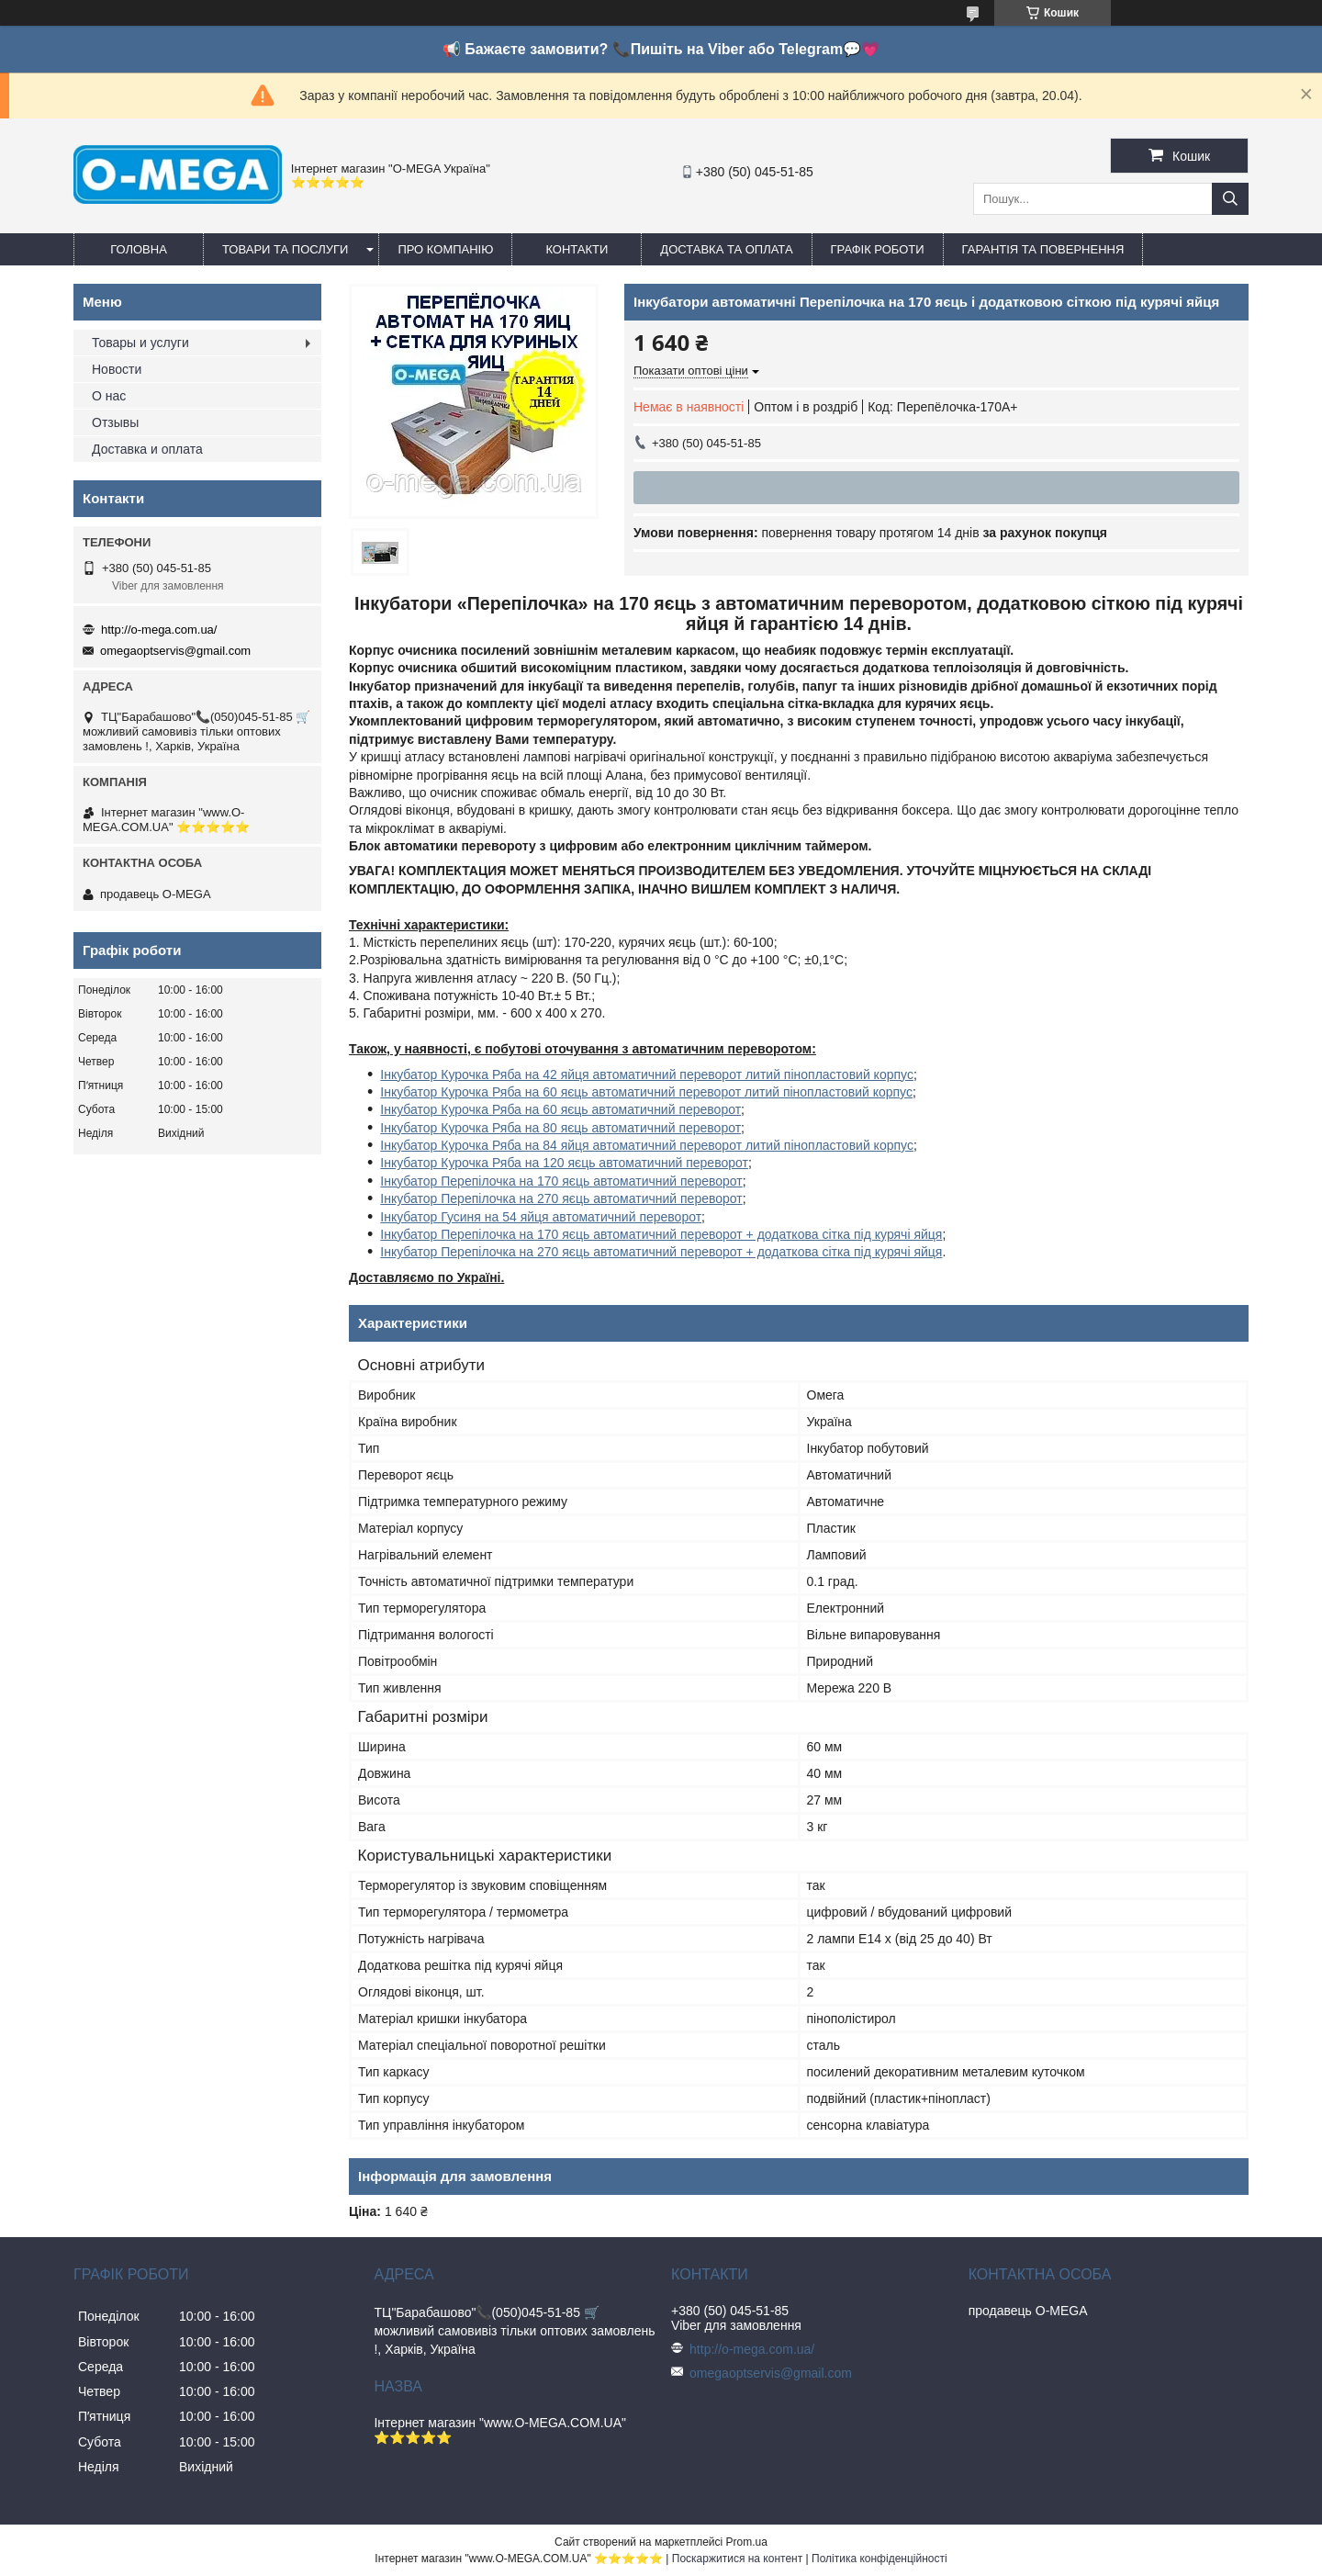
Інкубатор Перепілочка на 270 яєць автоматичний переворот (561, 1198)
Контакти (576, 249)
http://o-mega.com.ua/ (159, 629)
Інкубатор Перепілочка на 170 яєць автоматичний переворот (561, 1181)
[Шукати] (1230, 199)
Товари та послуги (285, 249)
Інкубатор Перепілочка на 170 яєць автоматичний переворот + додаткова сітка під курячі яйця (661, 1234)
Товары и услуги (140, 342)
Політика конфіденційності (879, 2558)
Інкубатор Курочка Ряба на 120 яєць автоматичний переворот (564, 1162)
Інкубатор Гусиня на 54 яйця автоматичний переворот (540, 1216)
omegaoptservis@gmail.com (175, 651)
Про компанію (445, 249)
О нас (109, 395)
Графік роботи (877, 249)
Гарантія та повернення (1043, 249)
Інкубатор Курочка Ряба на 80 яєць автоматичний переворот (560, 1127)
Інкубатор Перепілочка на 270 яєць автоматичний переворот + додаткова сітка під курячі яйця (661, 1251)
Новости (116, 369)
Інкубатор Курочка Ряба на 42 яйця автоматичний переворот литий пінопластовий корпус (646, 1074)
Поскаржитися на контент (737, 2558)
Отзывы (115, 422)
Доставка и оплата (147, 449)
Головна (138, 249)
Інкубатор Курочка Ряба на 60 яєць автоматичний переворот (560, 1109)
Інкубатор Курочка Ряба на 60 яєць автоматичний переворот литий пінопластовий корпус (646, 1092)
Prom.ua (746, 2542)
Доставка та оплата (726, 249)
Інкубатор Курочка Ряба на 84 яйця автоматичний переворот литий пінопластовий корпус (646, 1145)
